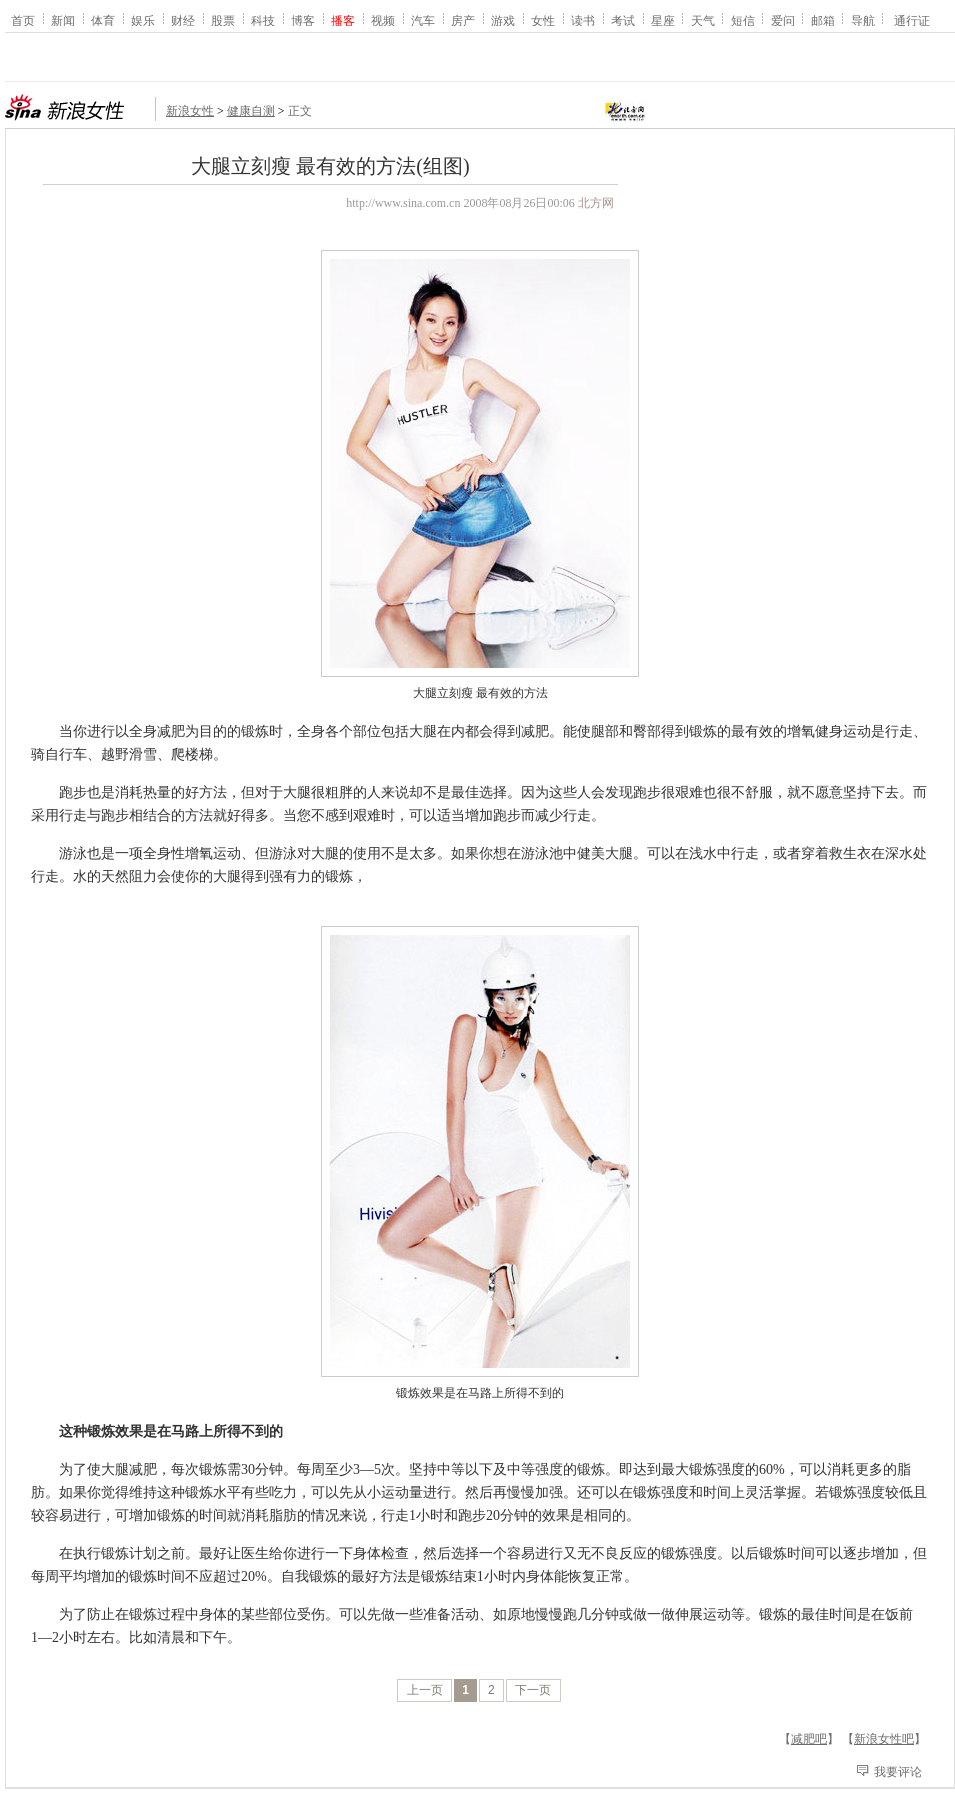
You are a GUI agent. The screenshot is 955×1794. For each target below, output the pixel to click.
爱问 (783, 20)
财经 (183, 20)
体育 (103, 20)
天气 (703, 20)
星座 (663, 20)
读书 (583, 20)
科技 (263, 20)
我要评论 (898, 1772)
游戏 (503, 20)
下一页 (533, 1690)
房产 (463, 20)
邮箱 (823, 20)
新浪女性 (190, 111)
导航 (863, 20)
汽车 (423, 20)
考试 (623, 20)
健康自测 (251, 111)
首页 (23, 20)
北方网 (596, 203)
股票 (223, 20)
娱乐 (143, 20)
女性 (543, 20)
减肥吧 (809, 1739)
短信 (743, 20)
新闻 (63, 20)
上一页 (425, 1690)
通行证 (912, 20)
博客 (303, 20)
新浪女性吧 (884, 1739)
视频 (383, 20)
